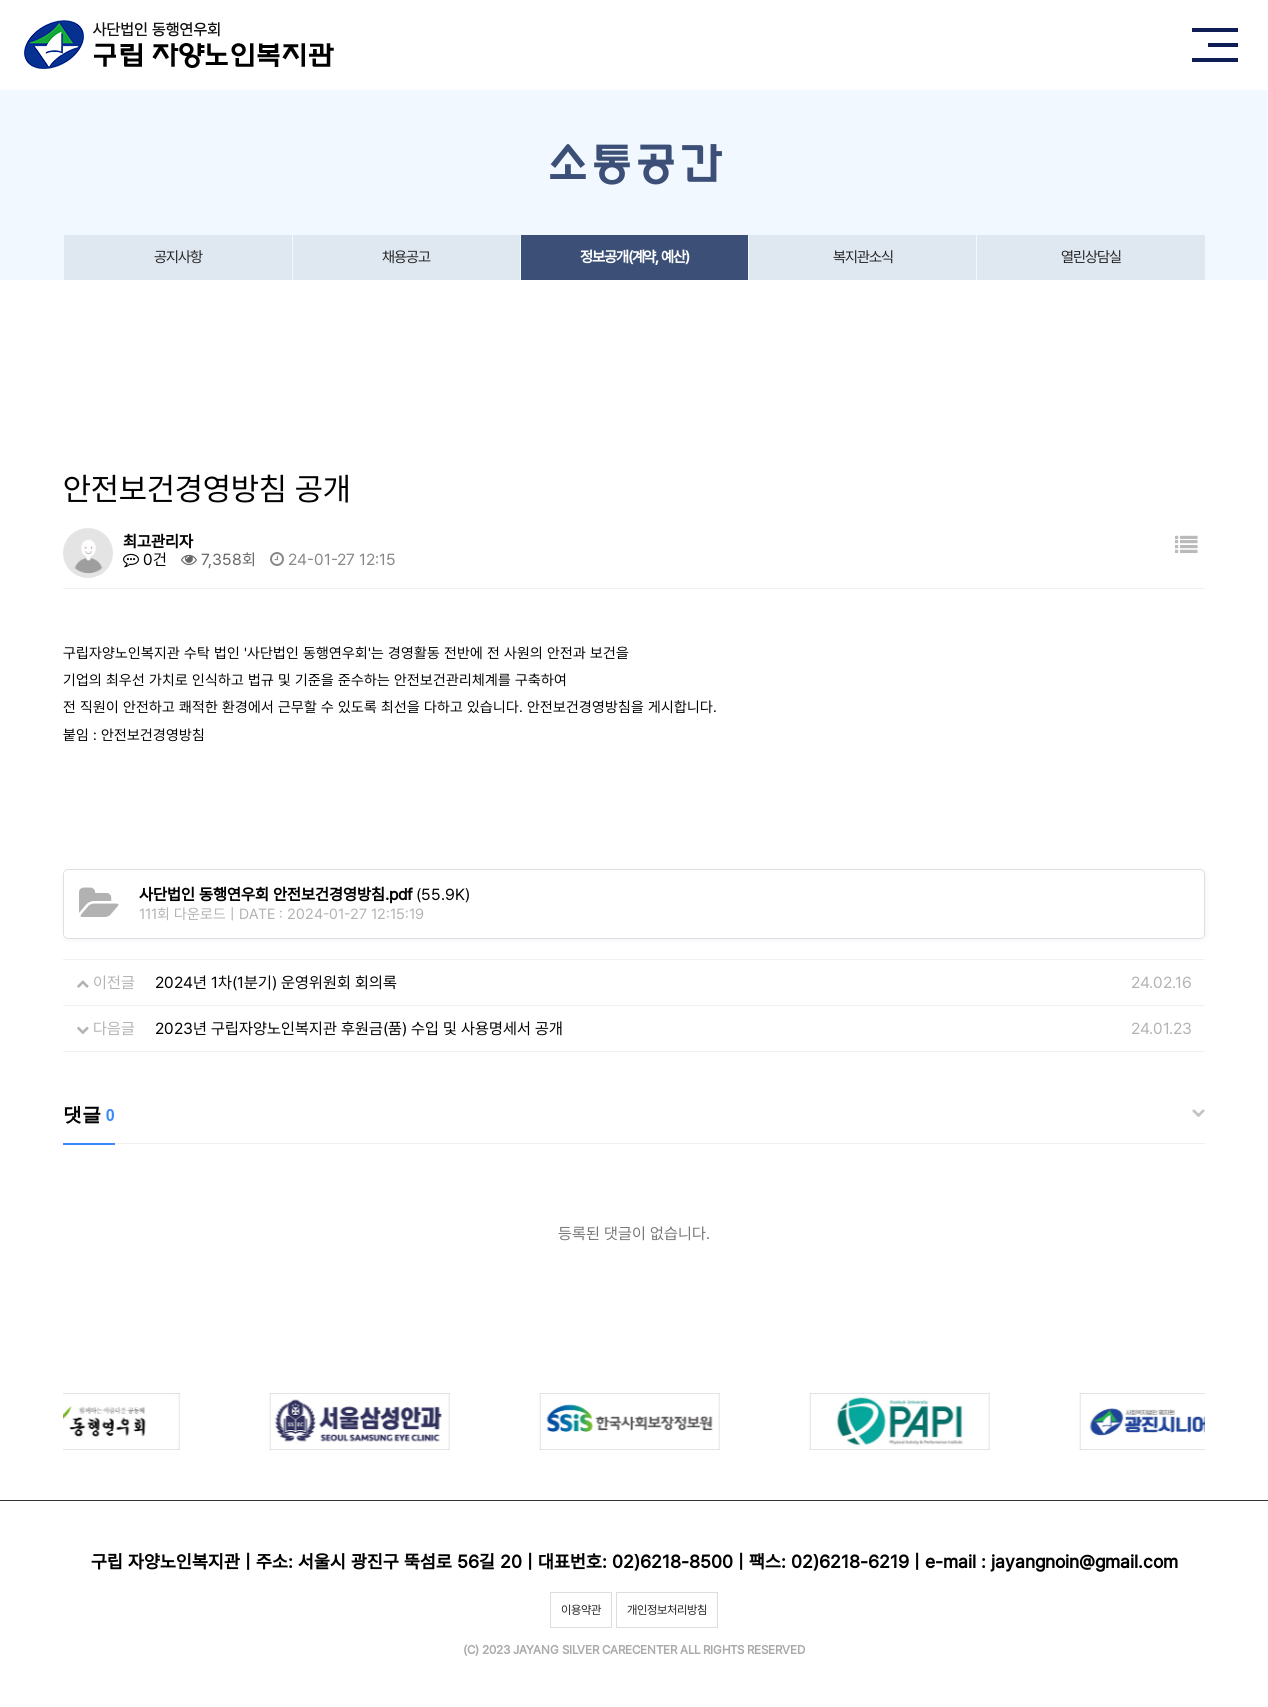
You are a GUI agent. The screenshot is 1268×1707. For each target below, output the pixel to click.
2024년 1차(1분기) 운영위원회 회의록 (276, 982)
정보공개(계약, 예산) (634, 257)
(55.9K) (304, 894)
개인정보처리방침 (667, 1610)
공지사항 (178, 257)
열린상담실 (1091, 257)
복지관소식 (863, 257)
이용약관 (581, 1610)
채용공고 (406, 257)
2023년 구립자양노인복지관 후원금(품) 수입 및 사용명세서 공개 (359, 1028)
